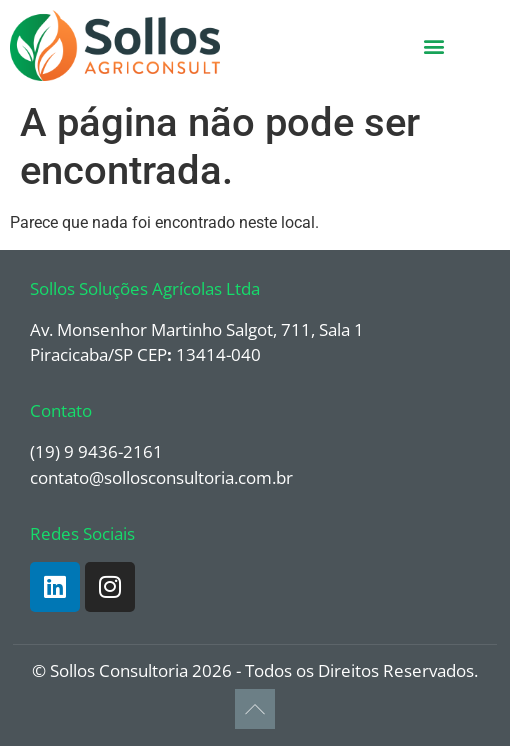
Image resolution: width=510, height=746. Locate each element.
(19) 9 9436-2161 (96, 451)
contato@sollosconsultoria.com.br (161, 477)
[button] (433, 45)
